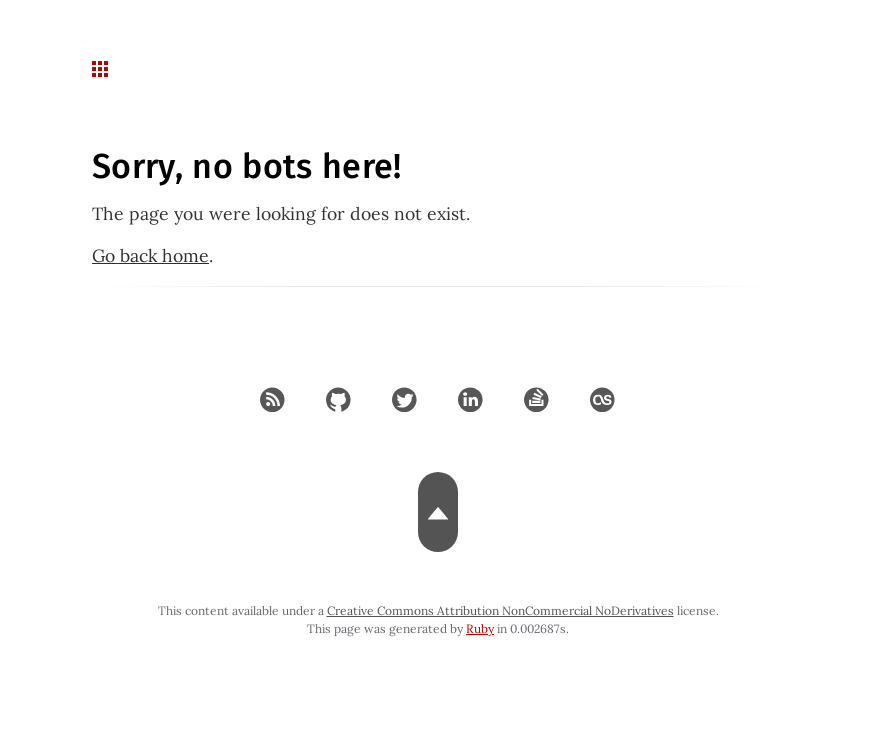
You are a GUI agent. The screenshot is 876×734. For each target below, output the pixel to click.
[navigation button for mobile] (102, 70)
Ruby (480, 628)
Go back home (150, 255)
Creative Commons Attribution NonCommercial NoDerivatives (500, 610)
